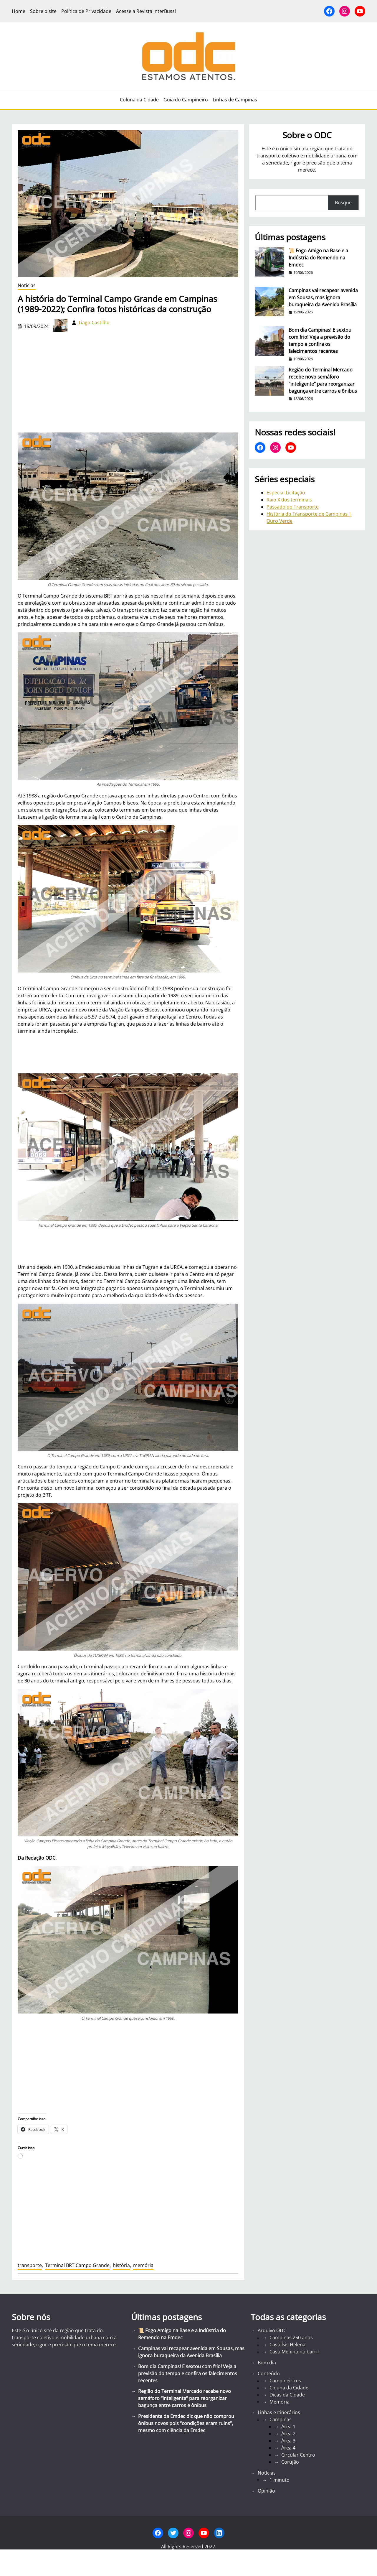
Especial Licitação (286, 492)
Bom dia (267, 2362)
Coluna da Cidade (288, 2387)
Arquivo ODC (272, 2330)
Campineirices (285, 2380)
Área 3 (288, 2440)
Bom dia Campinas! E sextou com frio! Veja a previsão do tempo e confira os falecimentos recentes (320, 340)
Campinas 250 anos (291, 2337)
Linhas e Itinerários (279, 2412)
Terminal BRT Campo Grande (77, 2265)
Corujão (290, 2462)
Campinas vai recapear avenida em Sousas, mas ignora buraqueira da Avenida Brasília (323, 297)
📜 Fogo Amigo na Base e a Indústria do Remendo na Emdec (318, 257)
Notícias (27, 285)
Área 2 (288, 2433)
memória (143, 2265)
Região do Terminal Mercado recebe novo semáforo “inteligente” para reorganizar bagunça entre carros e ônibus (323, 380)
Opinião (266, 2491)
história (121, 2265)
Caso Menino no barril (294, 2351)
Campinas (280, 2419)
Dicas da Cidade (287, 2394)
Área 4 (288, 2448)
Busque (343, 202)
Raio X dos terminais (289, 499)
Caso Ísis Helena (287, 2344)
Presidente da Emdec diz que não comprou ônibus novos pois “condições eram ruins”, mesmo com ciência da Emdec (186, 2423)
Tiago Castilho (94, 322)
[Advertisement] (128, 2067)
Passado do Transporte (293, 507)
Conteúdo (269, 2373)
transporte (30, 2265)
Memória (279, 2402)
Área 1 (288, 2426)
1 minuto (279, 2480)
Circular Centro (298, 2455)
